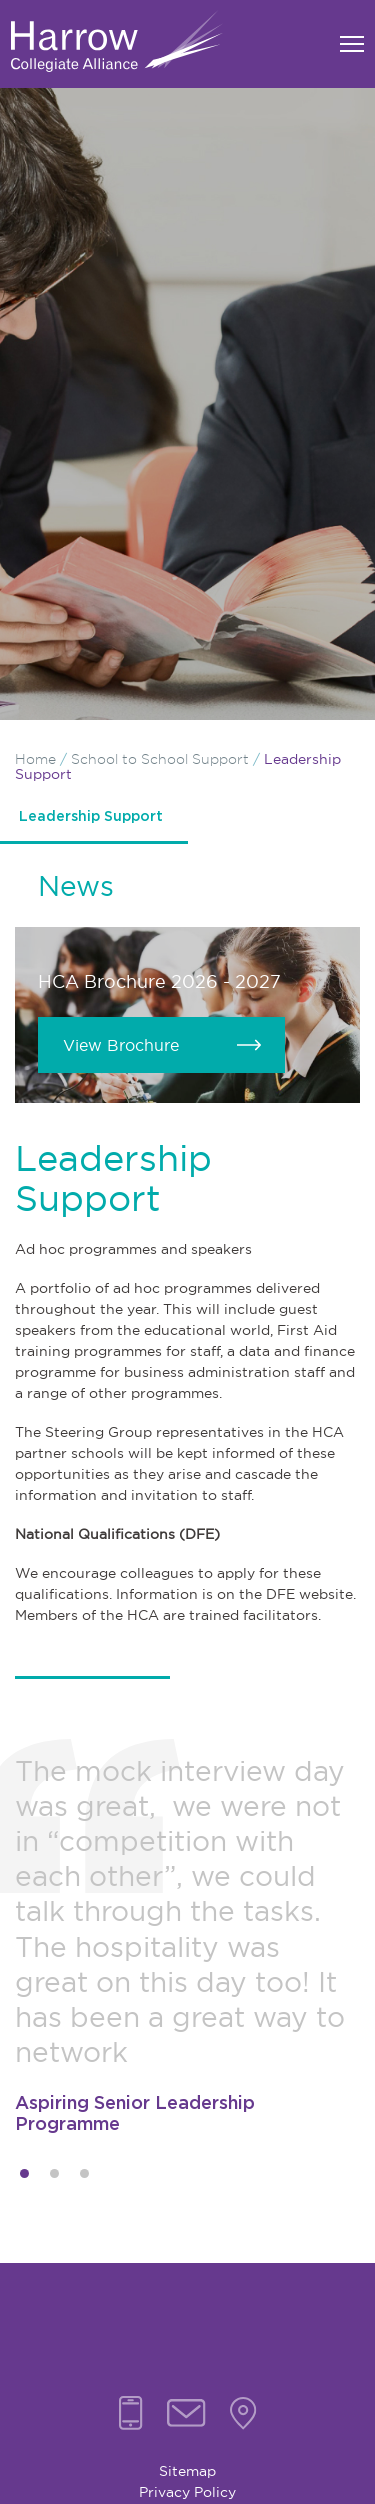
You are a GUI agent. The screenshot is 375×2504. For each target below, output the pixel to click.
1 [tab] (24, 2173)
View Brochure (121, 1045)
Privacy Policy (187, 2492)
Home (35, 759)
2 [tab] (54, 2173)
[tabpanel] (187, 1945)
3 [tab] (84, 2173)
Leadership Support (91, 817)
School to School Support (160, 759)
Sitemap (187, 2471)
